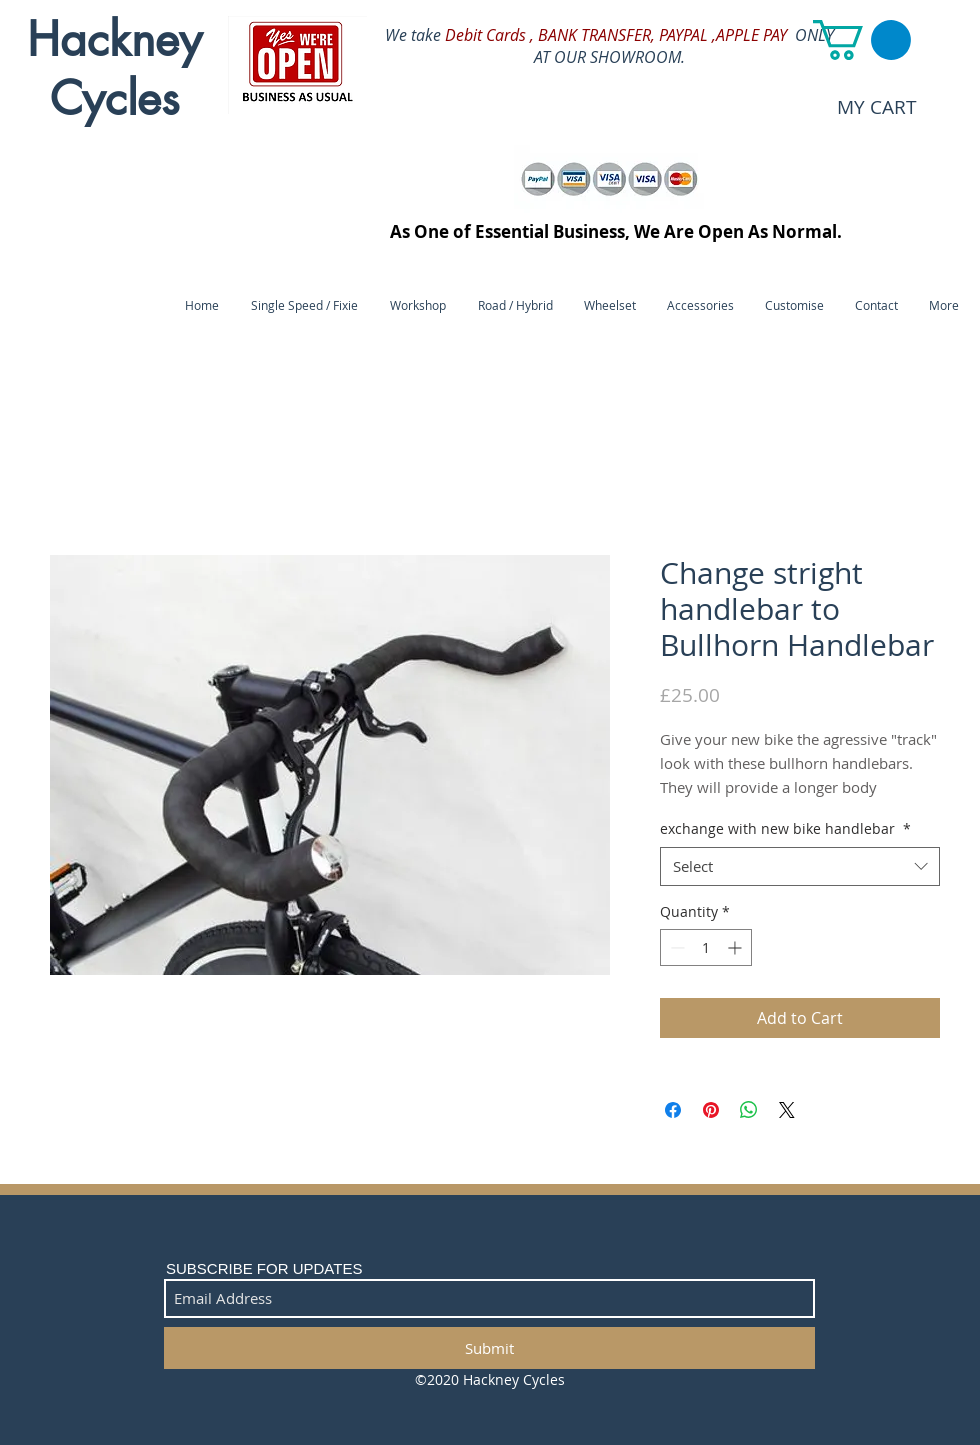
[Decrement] (675, 947)
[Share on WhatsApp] (749, 1110)
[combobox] (800, 866)
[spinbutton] (706, 947)
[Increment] (736, 947)
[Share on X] (787, 1110)
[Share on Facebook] (673, 1110)
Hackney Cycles (114, 68)
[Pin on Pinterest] (711, 1110)
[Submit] (489, 1348)
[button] (862, 40)
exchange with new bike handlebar (785, 828)
